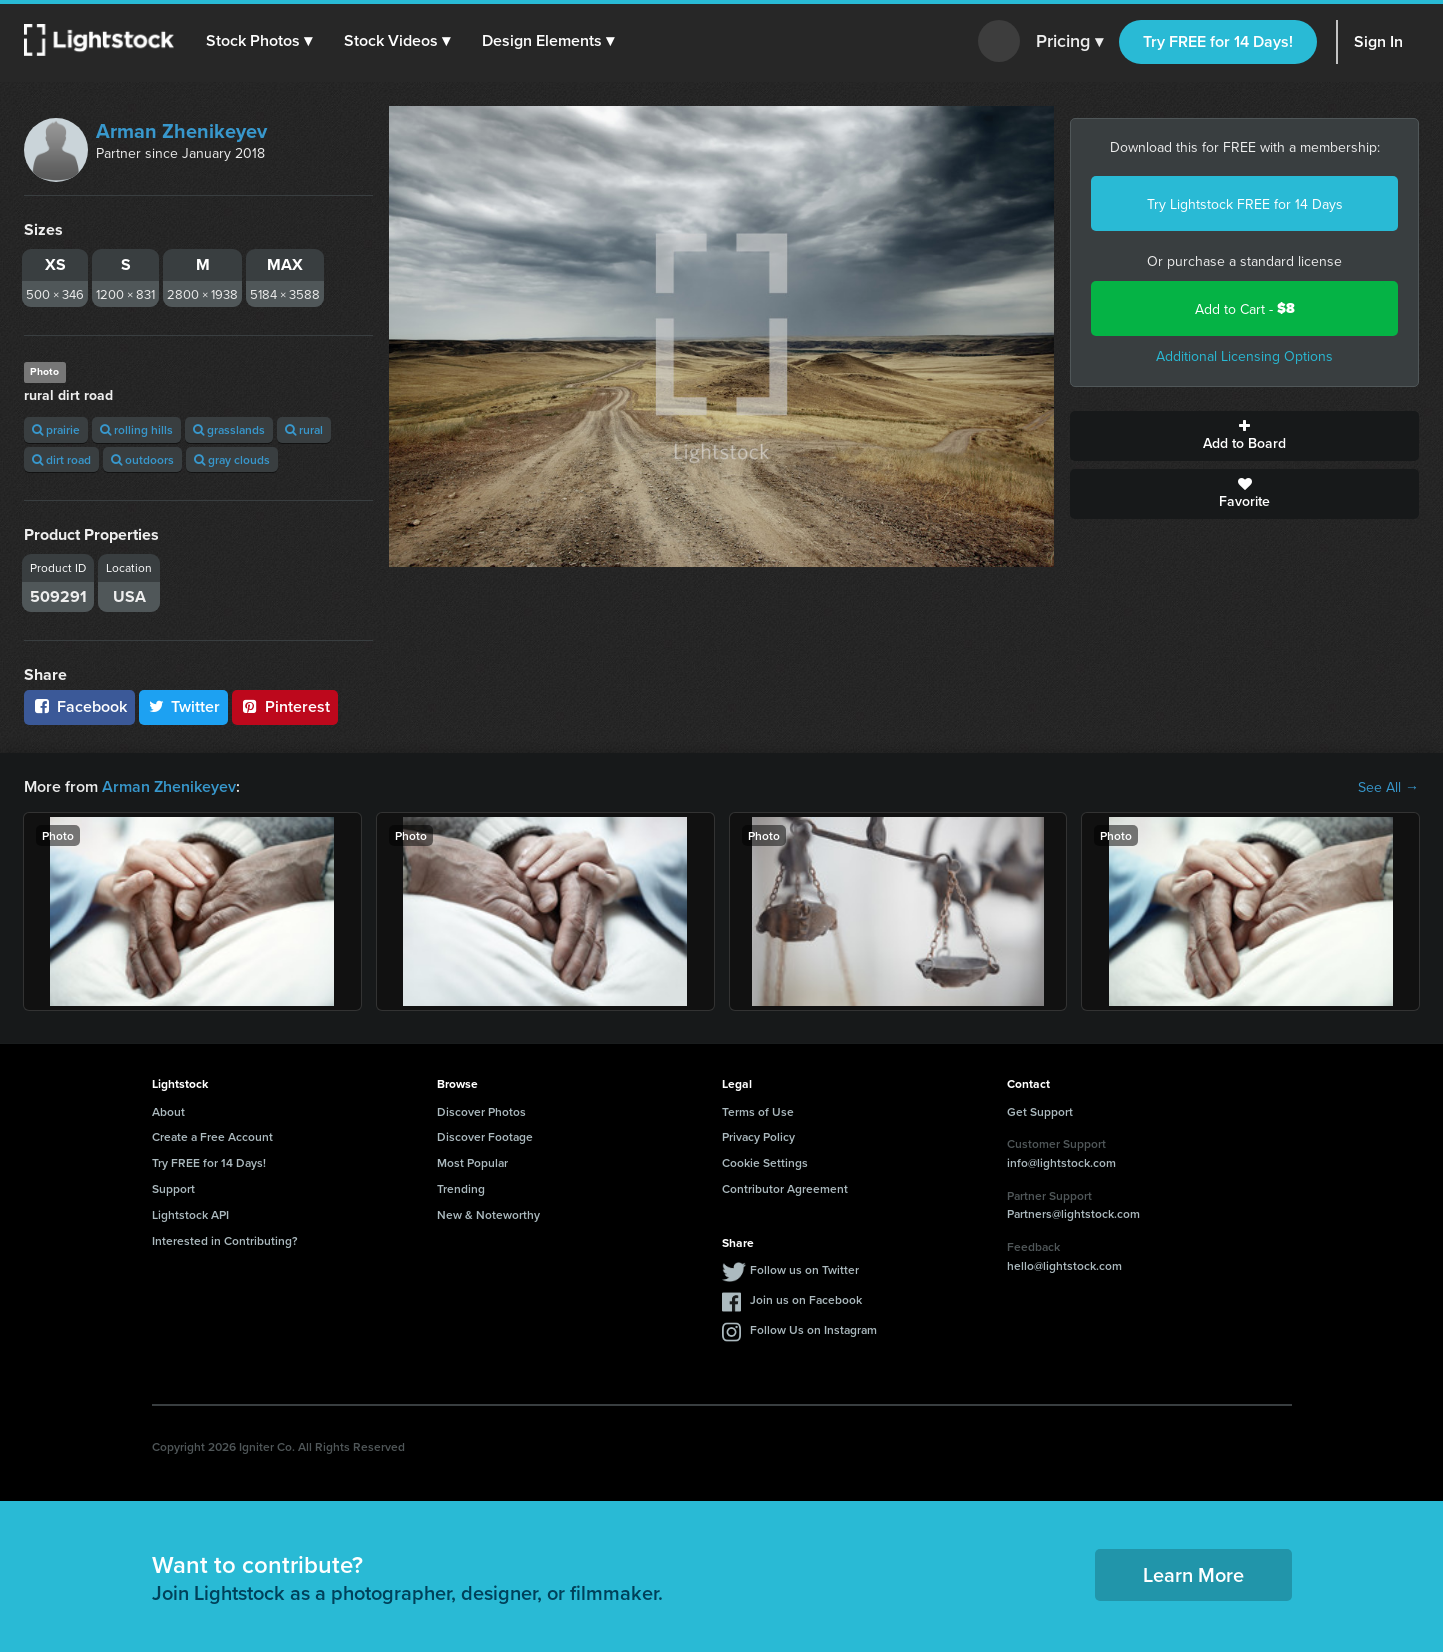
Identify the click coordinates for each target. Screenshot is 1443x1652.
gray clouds (232, 459)
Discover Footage (485, 1136)
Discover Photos (481, 1111)
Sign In (1378, 41)
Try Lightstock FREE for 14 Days (1245, 204)
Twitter (184, 706)
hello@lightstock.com (1064, 1265)
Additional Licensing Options (1244, 356)
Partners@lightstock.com (1073, 1213)
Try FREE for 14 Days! (1218, 41)
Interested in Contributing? (225, 1240)
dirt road (61, 459)
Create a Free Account (212, 1136)
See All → (1388, 787)
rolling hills (136, 429)
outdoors (142, 459)
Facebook (79, 706)
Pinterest (285, 706)
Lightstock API (190, 1214)
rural (304, 429)
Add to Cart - (1245, 308)
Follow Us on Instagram (813, 1329)
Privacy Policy (758, 1136)
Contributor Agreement (785, 1188)
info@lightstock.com (1061, 1162)
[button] (259, 41)
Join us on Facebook (806, 1299)
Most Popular (472, 1162)
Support (173, 1188)
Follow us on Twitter (804, 1269)
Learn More (1193, 1574)
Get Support (1040, 1111)
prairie (56, 429)
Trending (461, 1188)
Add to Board (1244, 436)
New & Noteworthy (488, 1214)
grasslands (229, 429)
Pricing (1069, 42)
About (168, 1111)
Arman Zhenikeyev (181, 130)
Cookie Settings (765, 1162)
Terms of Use (758, 1111)
